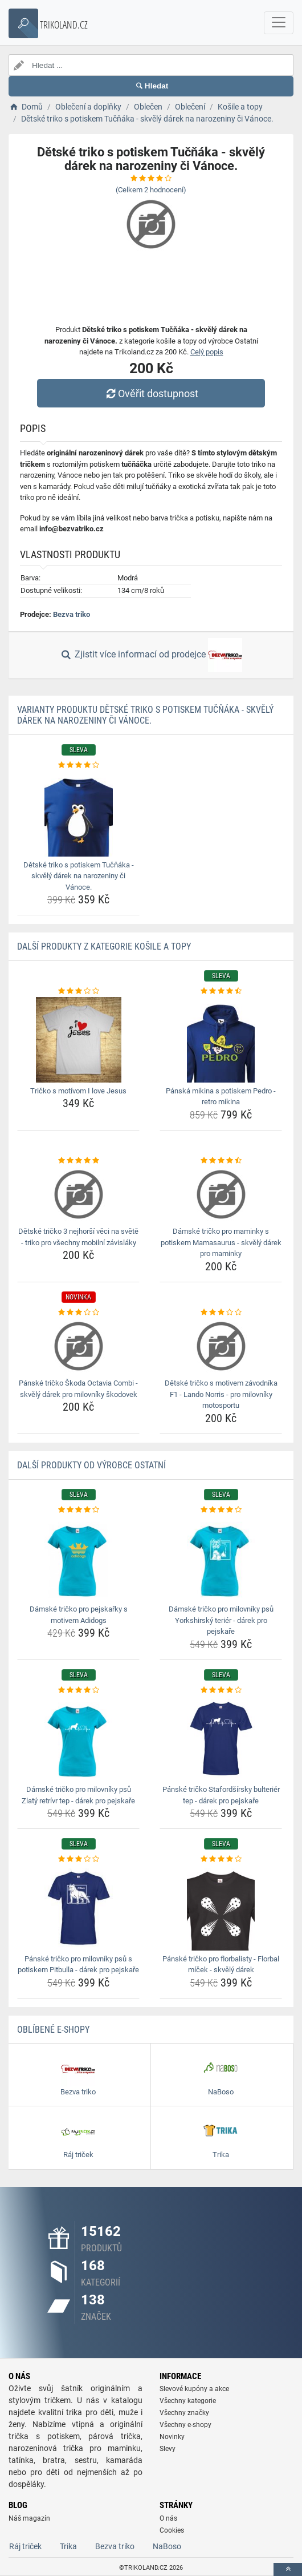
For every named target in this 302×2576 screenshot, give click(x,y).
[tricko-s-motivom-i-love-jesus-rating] (78, 991)
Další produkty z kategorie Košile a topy (104, 946)
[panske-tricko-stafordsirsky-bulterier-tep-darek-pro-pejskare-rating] (220, 1690)
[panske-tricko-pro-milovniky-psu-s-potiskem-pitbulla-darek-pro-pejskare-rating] (78, 1859)
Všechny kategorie (188, 2401)
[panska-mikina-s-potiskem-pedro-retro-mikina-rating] (220, 991)
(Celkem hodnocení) (151, 189)
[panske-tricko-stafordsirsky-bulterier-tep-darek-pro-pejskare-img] (220, 1738)
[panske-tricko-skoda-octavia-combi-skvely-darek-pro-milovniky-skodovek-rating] (78, 1312)
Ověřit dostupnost (151, 393)
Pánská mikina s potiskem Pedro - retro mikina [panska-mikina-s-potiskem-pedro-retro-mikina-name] (221, 1097)
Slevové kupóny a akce (194, 2389)
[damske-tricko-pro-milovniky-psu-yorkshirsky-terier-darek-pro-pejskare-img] (220, 1558)
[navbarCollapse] (278, 22)
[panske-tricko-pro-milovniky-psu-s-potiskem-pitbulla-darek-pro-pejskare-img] (78, 1908)
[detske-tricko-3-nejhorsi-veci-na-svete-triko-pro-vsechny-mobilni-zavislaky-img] (78, 1194)
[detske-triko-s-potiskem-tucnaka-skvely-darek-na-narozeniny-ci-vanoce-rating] (78, 765)
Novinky (172, 2437)
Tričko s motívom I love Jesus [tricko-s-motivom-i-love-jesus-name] (78, 1091)
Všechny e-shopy (185, 2425)
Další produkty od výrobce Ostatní (91, 1465)
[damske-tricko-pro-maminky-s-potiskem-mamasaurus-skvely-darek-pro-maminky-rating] (220, 1160)
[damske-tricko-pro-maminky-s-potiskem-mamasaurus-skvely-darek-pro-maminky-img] (220, 1194)
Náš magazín (29, 2518)
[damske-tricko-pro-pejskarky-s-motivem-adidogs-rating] (78, 1510)
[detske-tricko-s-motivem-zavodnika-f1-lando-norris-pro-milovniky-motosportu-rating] (220, 1312)
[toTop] (288, 2569)
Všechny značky (184, 2413)
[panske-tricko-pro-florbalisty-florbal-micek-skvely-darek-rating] (220, 1859)
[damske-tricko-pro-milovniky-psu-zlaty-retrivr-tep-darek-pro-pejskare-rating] (78, 1690)
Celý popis (206, 352)
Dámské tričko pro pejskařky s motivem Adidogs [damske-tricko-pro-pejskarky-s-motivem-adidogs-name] (79, 1615)
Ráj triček (25, 2546)
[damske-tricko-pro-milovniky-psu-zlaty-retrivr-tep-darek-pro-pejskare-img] (78, 1738)
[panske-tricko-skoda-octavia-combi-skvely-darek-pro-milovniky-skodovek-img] (78, 1346)
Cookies (172, 2530)
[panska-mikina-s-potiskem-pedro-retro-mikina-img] (220, 1040)
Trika (68, 2546)
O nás (168, 2518)
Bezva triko (71, 614)
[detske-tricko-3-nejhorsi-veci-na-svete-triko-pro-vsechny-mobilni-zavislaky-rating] (78, 1160)
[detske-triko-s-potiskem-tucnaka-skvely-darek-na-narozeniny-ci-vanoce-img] (78, 814)
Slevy (168, 2449)
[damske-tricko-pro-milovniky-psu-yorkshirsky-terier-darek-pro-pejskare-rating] (220, 1510)
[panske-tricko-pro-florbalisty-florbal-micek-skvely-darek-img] (220, 1908)
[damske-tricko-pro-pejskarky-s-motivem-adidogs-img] (78, 1558)
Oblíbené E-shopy (53, 2029)
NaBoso (167, 2546)
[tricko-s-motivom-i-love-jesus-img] (78, 1040)
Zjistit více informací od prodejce (151, 655)
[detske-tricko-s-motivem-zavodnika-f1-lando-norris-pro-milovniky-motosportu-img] (220, 1346)
